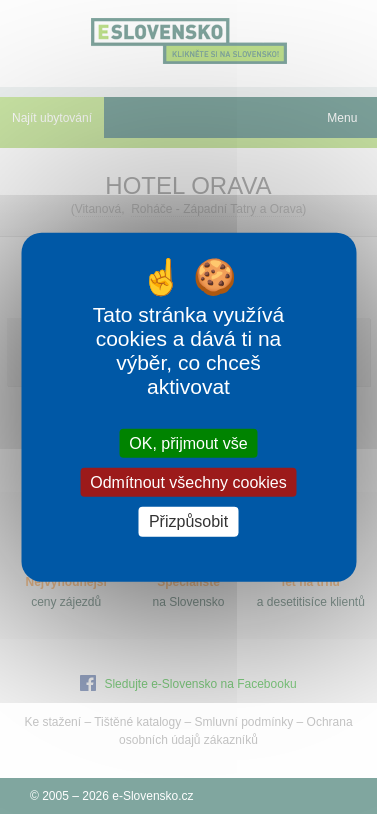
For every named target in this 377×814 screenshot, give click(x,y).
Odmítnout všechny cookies (188, 482)
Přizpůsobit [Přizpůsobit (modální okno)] (188, 521)
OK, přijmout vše (188, 443)
